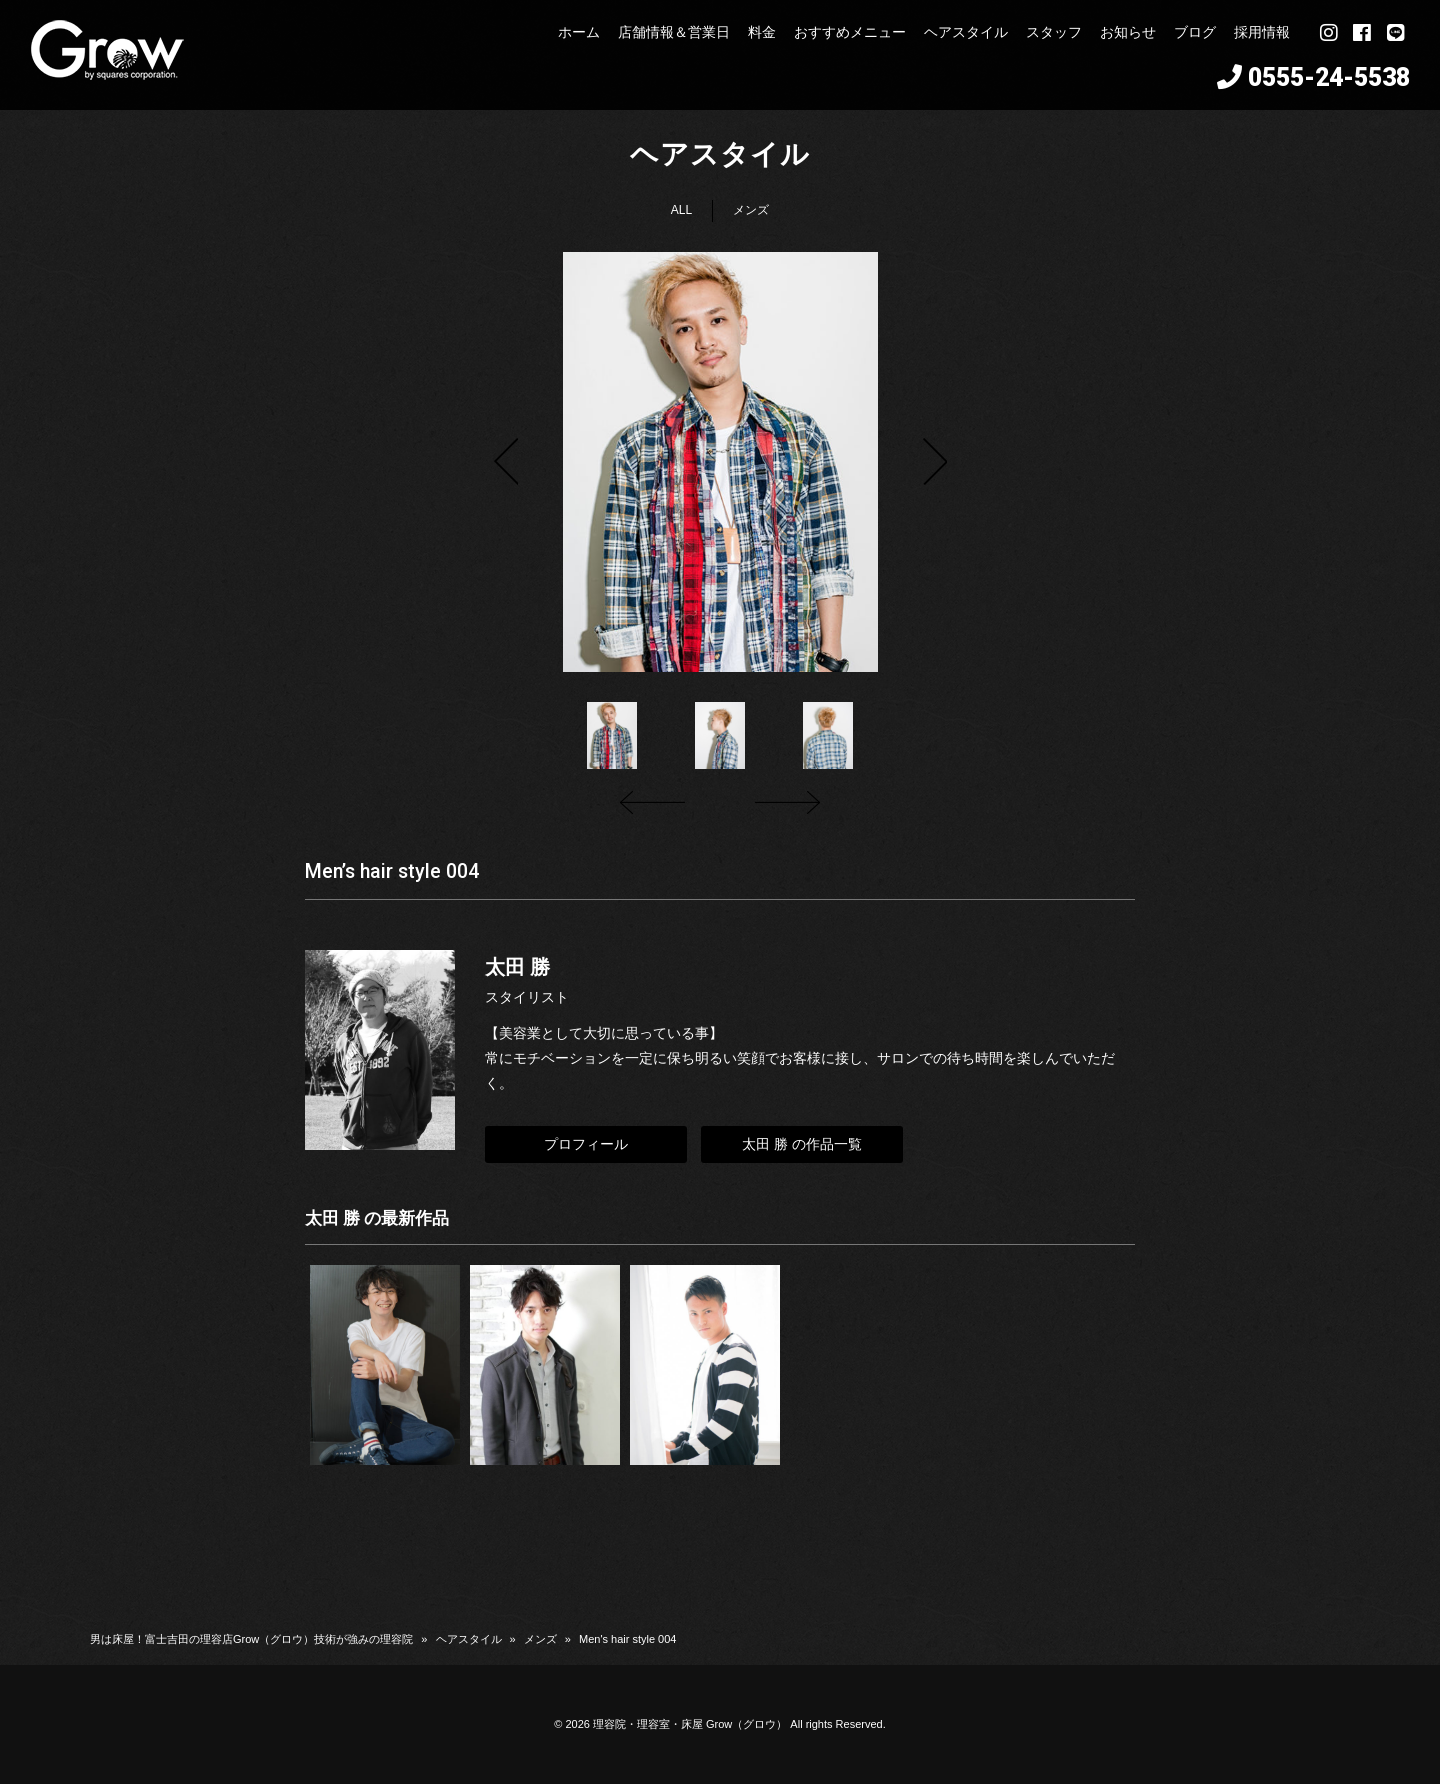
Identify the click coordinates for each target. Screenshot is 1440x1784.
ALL (681, 210)
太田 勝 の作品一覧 (802, 1144)
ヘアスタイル (469, 1639)
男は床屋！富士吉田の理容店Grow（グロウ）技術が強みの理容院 (251, 1639)
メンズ (751, 210)
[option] (720, 462)
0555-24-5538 (1329, 77)
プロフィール (586, 1144)
